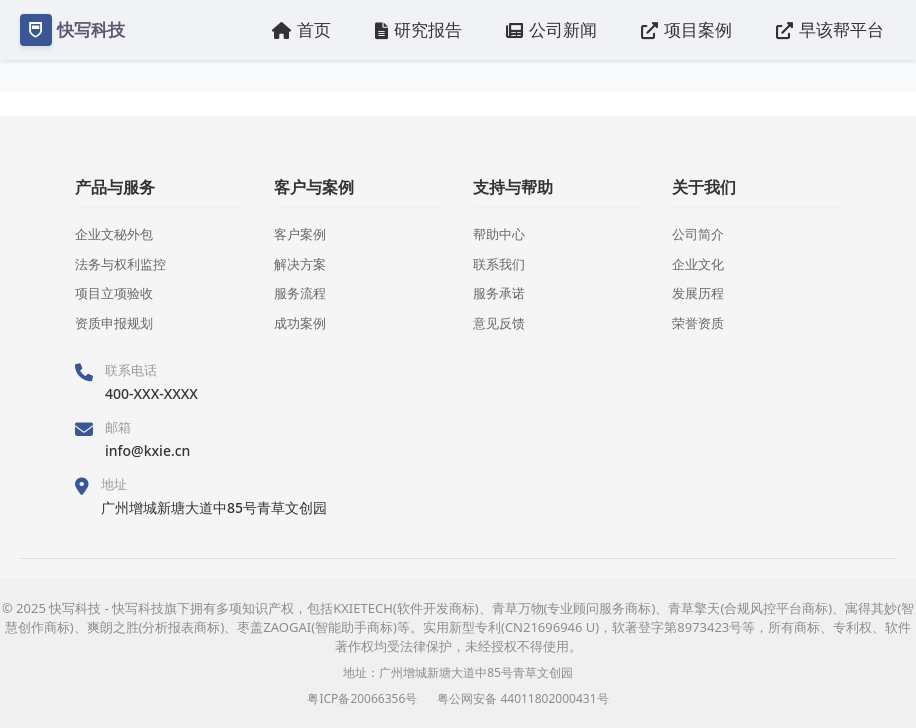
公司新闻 (551, 29)
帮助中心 (499, 234)
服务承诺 (499, 293)
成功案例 (300, 323)
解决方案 (300, 264)
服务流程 (300, 293)
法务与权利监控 (120, 264)
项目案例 (686, 29)
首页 (301, 29)
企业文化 (698, 264)
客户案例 (300, 234)
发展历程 (698, 293)
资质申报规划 (114, 323)
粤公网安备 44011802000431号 (522, 698)
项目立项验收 (114, 293)
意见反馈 (499, 323)
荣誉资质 (698, 323)
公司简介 (698, 234)
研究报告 (418, 29)
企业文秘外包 (114, 234)
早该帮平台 (830, 29)
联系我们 (499, 264)
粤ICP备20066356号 (362, 698)
